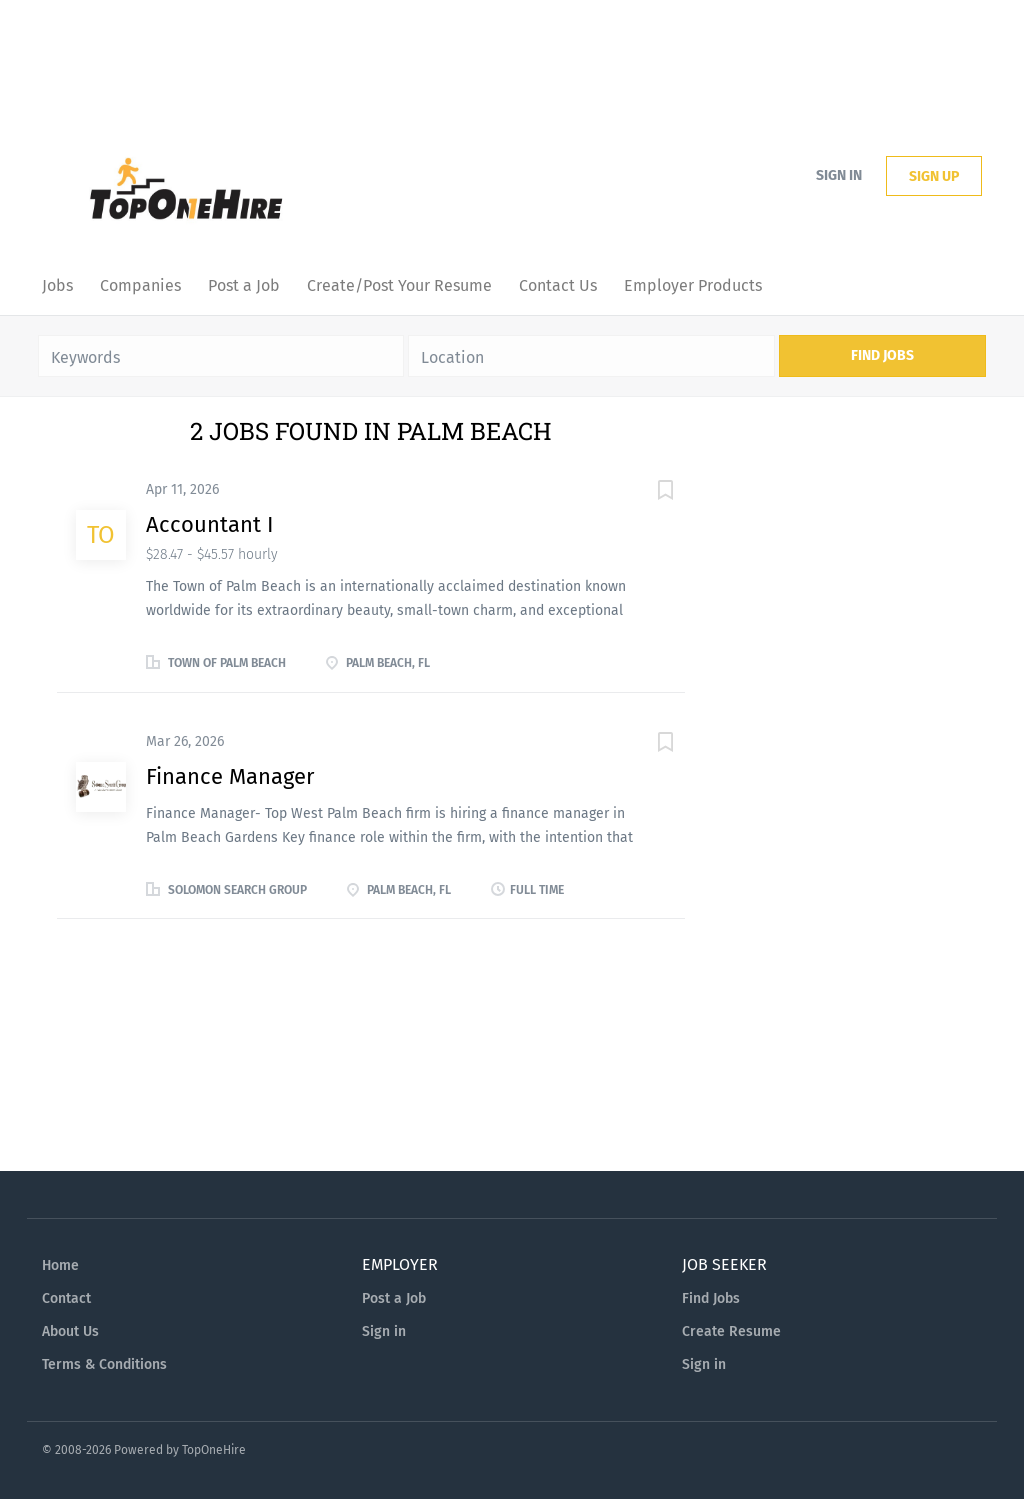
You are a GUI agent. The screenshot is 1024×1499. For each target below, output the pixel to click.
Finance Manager (230, 776)
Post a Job (394, 1298)
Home (60, 1265)
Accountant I (209, 524)
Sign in (839, 175)
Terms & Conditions (104, 1364)
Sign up (934, 176)
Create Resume (731, 1331)
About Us (70, 1331)
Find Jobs (882, 355)
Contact (66, 1298)
